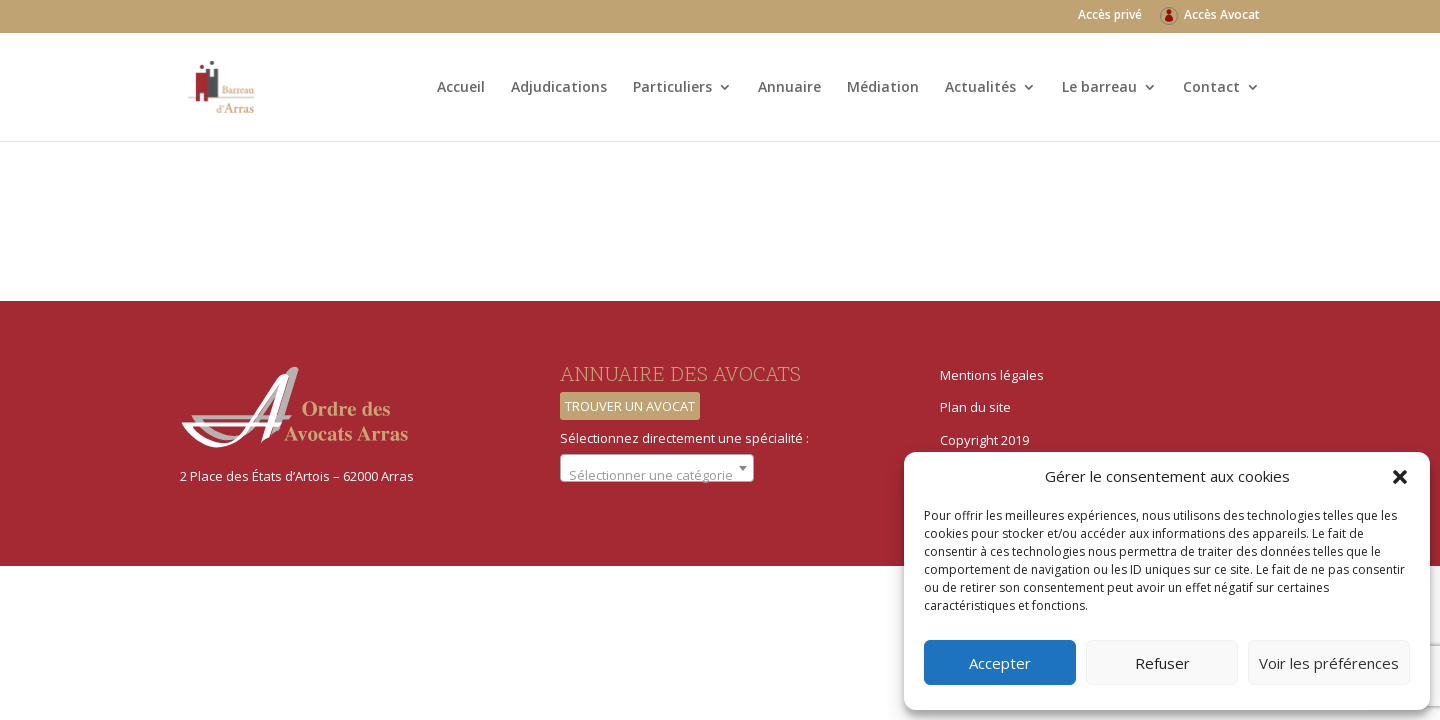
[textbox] (657, 475)
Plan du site (975, 407)
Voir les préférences (1329, 663)
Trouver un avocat (630, 406)
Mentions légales (992, 375)
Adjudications (559, 88)
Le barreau (1099, 88)
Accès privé (1110, 16)
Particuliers (672, 88)
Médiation (883, 88)
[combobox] (657, 468)
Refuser (1162, 663)
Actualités (980, 88)
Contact (1211, 88)
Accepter (1000, 663)
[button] (1400, 477)
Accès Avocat (1222, 16)
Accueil (461, 88)
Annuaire (789, 88)
